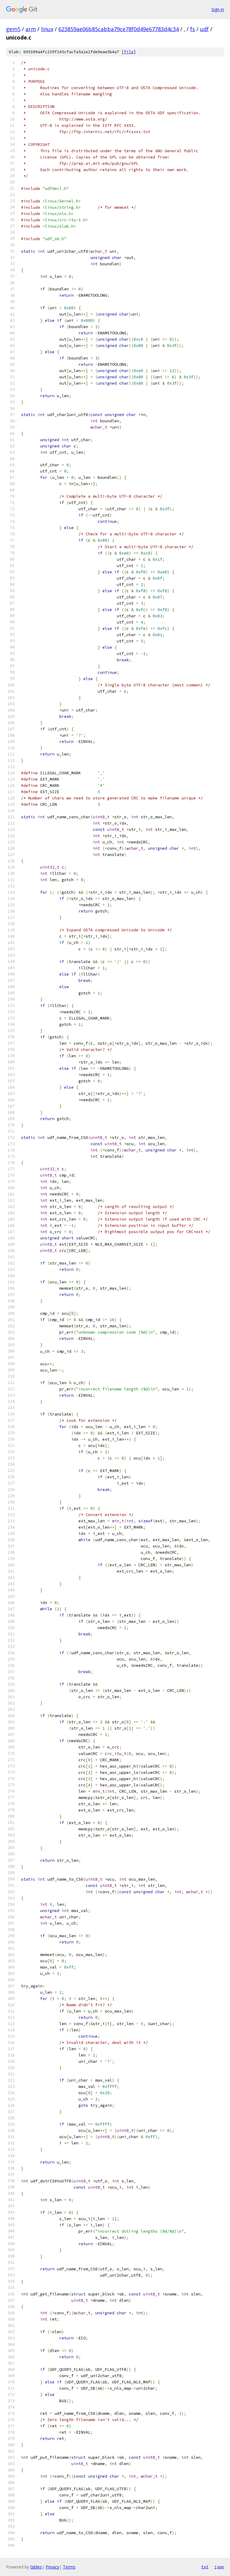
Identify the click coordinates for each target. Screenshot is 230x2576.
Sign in (217, 9)
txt (204, 2566)
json (219, 2566)
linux (47, 29)
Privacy (52, 2567)
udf (204, 29)
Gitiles (36, 2567)
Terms (69, 2567)
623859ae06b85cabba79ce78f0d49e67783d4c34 (118, 29)
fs (192, 29)
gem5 (13, 29)
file (129, 51)
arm (30, 29)
